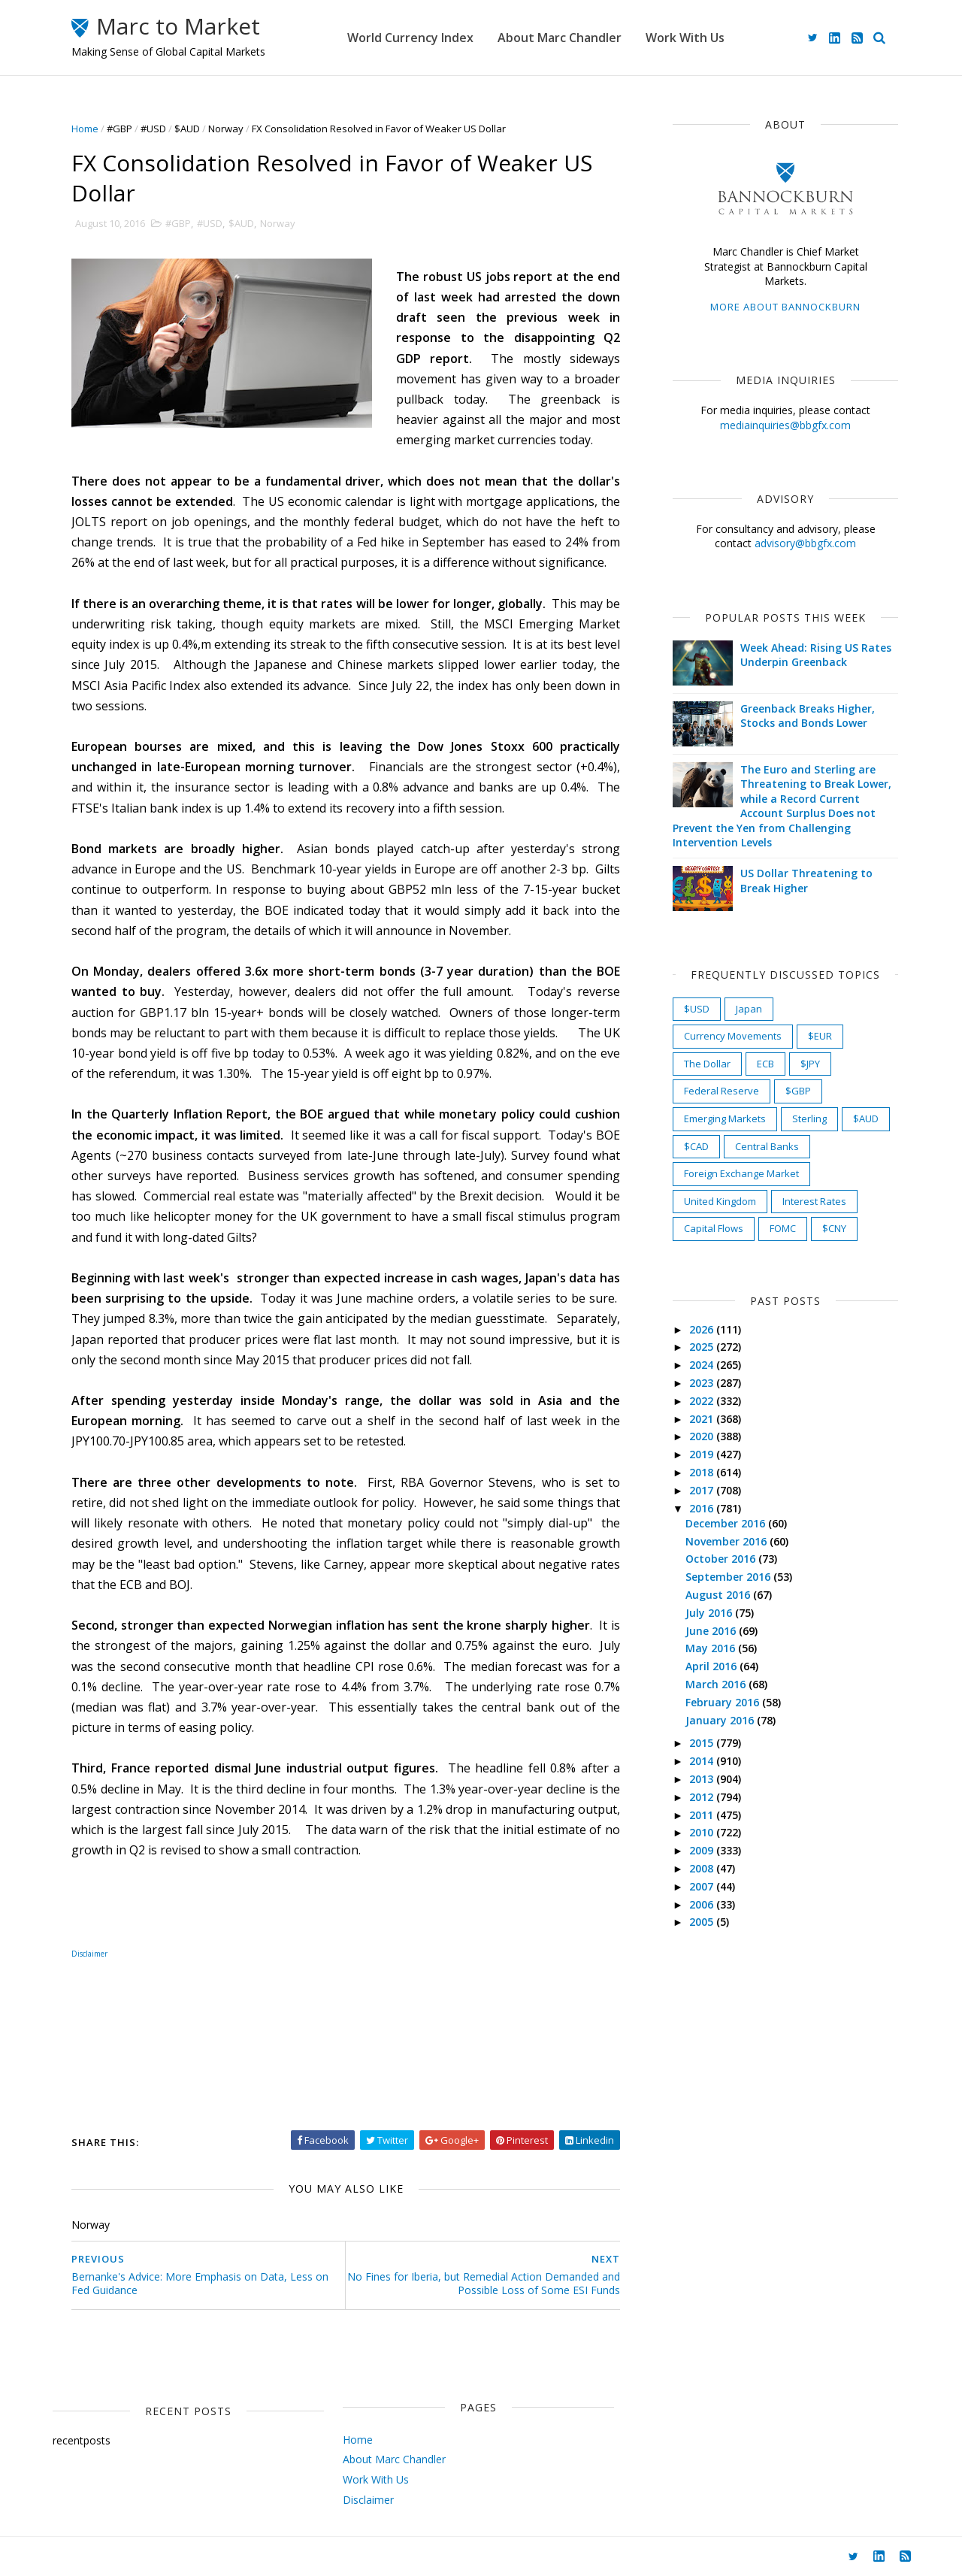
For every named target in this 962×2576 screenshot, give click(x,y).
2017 (702, 1490)
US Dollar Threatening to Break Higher (806, 880)
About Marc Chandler (560, 37)
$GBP (798, 1090)
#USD (153, 128)
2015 (702, 1743)
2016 (702, 1508)
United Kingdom (720, 1201)
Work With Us (685, 37)
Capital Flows (713, 1228)
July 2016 (710, 1613)
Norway (226, 128)
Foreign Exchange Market (741, 1173)
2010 (702, 1832)
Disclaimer (89, 1953)
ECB (765, 1063)
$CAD (696, 1146)
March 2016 (717, 1684)
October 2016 (721, 1558)
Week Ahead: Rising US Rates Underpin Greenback (815, 655)
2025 (702, 1346)
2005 (702, 1922)
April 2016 (712, 1666)
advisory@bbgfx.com (805, 543)
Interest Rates (814, 1201)
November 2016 (727, 1541)
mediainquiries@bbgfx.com (785, 425)
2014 (702, 1761)
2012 (702, 1797)
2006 (702, 1904)
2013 (702, 1779)
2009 (702, 1850)
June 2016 (712, 1631)
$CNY (834, 1228)
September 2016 (729, 1577)
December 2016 (726, 1523)
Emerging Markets (725, 1118)
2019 (702, 1454)
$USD (696, 1009)
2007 (702, 1886)
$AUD (187, 128)
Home (84, 128)
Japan (749, 1009)
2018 (702, 1472)
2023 (702, 1383)
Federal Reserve (721, 1090)
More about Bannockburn (785, 306)
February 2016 (723, 1702)
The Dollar (707, 1063)
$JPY (810, 1063)
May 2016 (711, 1648)
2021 (702, 1419)
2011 (702, 1815)
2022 (702, 1401)
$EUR (820, 1036)
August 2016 (719, 1595)
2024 (702, 1365)
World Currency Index (410, 37)
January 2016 (721, 1720)
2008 (702, 1868)
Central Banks (767, 1146)
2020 (702, 1436)
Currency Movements (733, 1036)
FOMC (783, 1228)
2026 (702, 1329)
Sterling (809, 1118)
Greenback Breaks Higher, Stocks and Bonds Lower (807, 716)
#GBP (119, 128)
